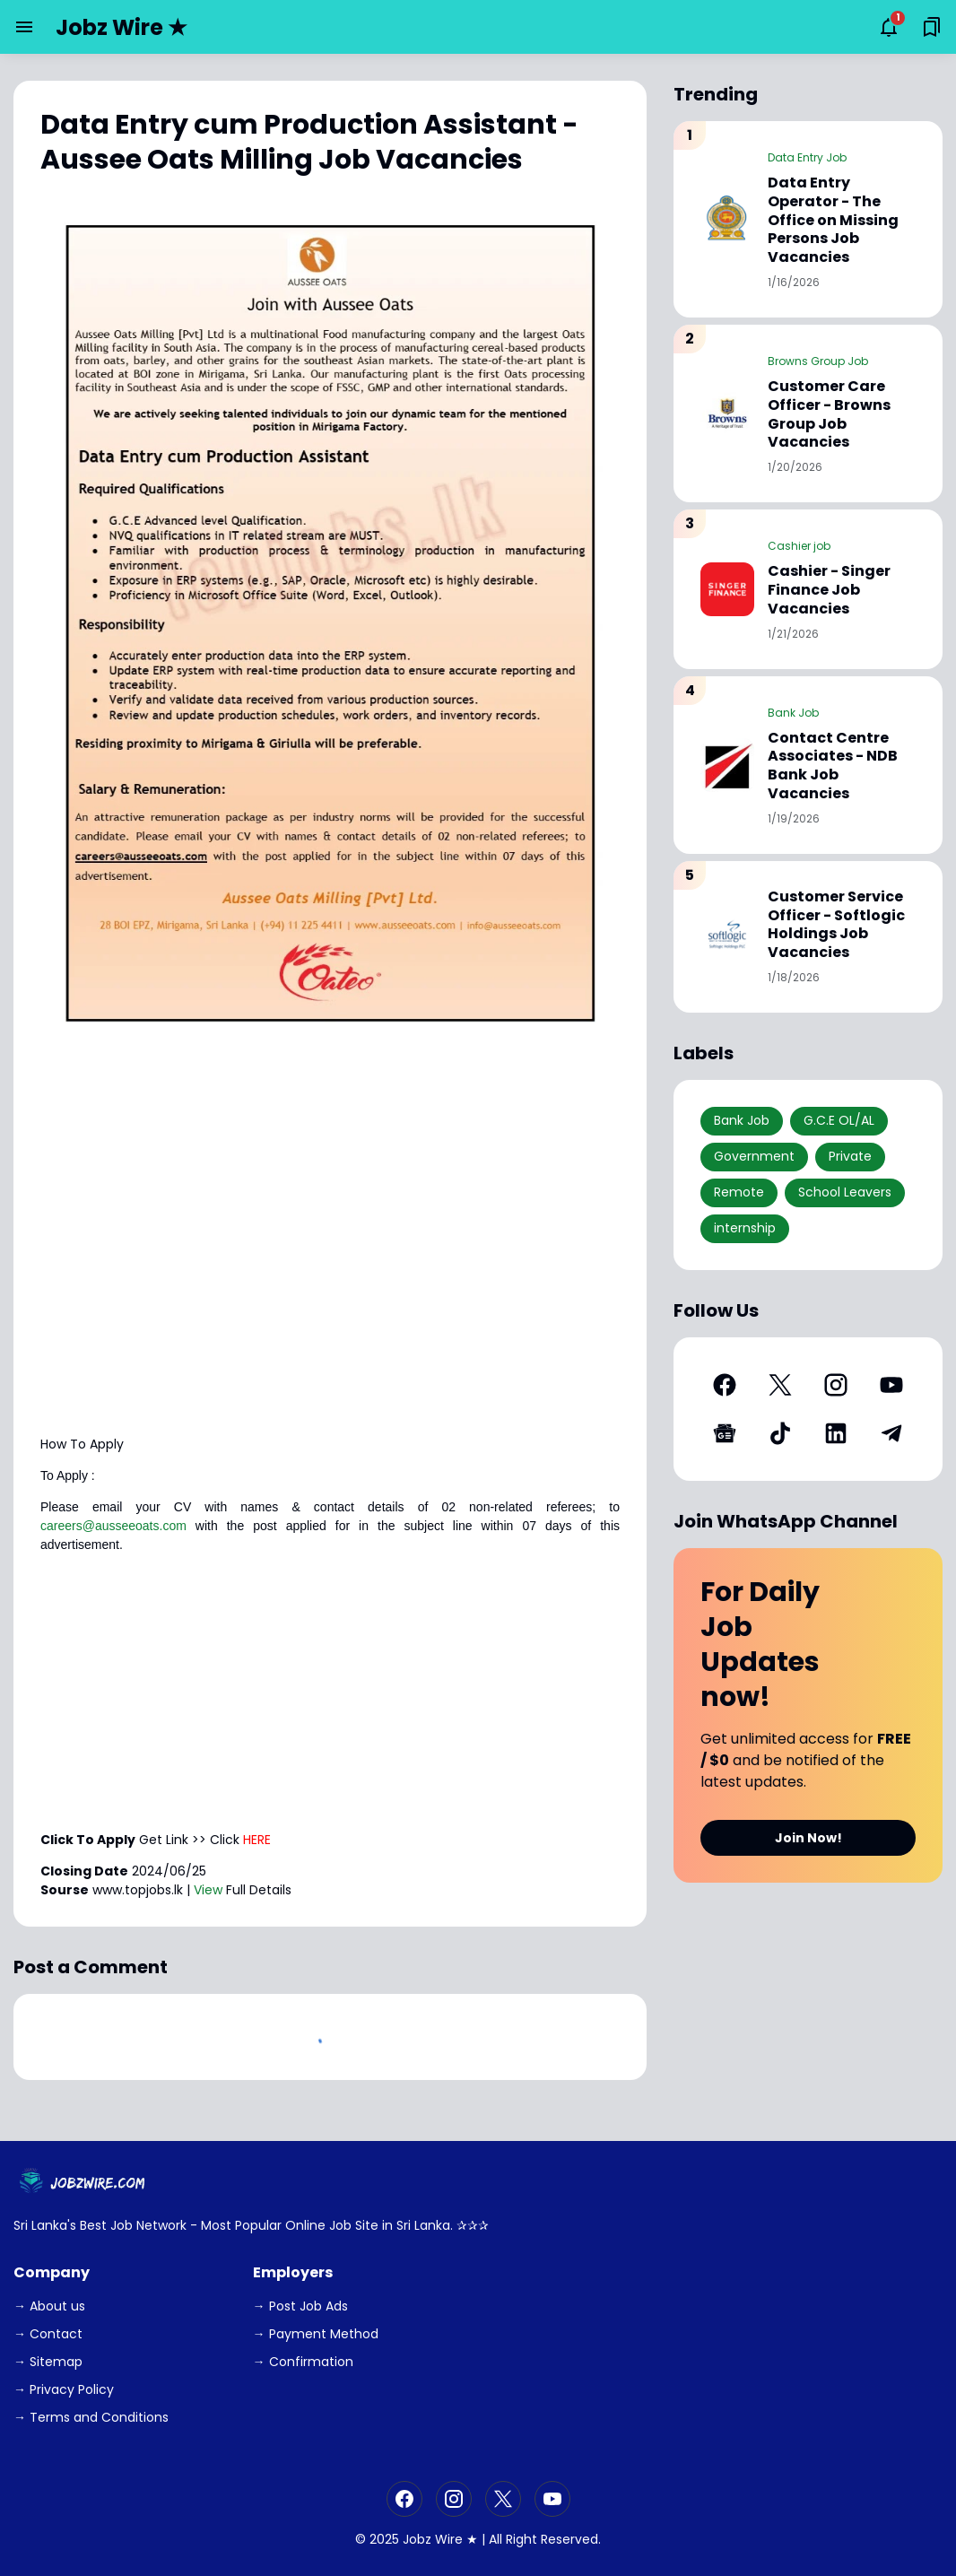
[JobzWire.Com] (84, 2182)
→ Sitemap (48, 2362)
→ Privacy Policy (63, 2389)
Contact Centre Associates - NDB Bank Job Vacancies (833, 766)
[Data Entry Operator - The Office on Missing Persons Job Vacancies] (727, 219)
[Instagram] (836, 1384)
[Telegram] (891, 1433)
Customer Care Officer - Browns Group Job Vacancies (829, 415)
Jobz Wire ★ (121, 27)
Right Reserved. (553, 2539)
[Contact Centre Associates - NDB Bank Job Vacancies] (727, 765)
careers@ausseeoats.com (113, 1526)
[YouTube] (891, 1384)
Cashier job (799, 545)
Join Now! (808, 1838)
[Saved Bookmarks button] (932, 27)
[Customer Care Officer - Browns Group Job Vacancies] (727, 413)
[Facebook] (724, 1384)
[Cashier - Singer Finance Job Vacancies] (727, 589)
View (208, 1890)
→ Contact (48, 2334)
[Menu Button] (24, 27)
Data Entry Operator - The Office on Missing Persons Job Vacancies (833, 220)
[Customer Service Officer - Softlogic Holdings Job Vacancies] (727, 936)
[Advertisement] (330, 1297)
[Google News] (724, 1433)
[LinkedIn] (836, 1433)
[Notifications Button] (889, 27)
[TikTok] (780, 1433)
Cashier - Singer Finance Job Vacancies (829, 590)
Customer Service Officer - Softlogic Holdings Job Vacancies (836, 925)
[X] (780, 1384)
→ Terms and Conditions (91, 2417)
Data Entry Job (807, 157)
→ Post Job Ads (300, 2306)
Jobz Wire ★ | (444, 2539)
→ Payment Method (315, 2334)
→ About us (49, 2306)
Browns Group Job (818, 361)
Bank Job (793, 712)
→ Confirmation (303, 2362)
